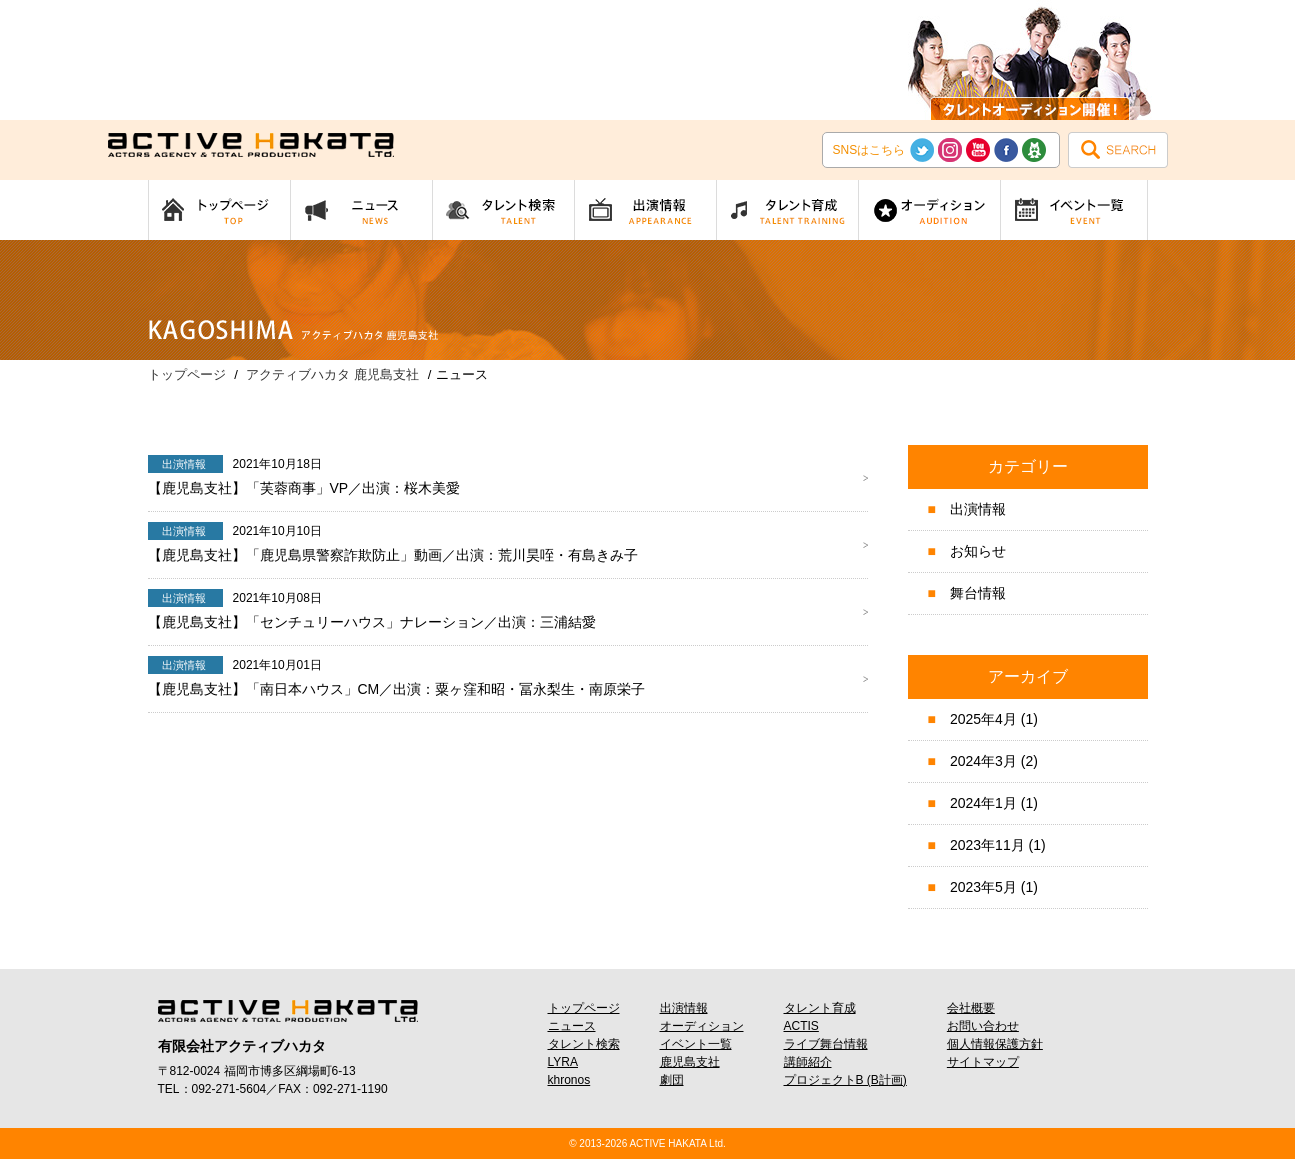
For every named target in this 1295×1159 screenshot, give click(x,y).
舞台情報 (978, 593)
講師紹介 (808, 1062)
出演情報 (978, 509)
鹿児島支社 (690, 1062)
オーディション (702, 1026)
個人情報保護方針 (995, 1044)
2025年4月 (983, 719)
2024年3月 (983, 761)
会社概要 (971, 1008)
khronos (569, 1080)
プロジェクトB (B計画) (845, 1080)
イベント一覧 (696, 1044)
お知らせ (978, 551)
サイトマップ (983, 1062)
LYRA (563, 1062)
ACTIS (801, 1026)
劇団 (672, 1080)
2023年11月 (987, 845)
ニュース (572, 1026)
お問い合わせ (983, 1026)
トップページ (584, 1008)
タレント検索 (584, 1044)
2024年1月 (983, 803)
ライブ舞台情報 (826, 1044)
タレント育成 (820, 1008)
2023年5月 (983, 887)
